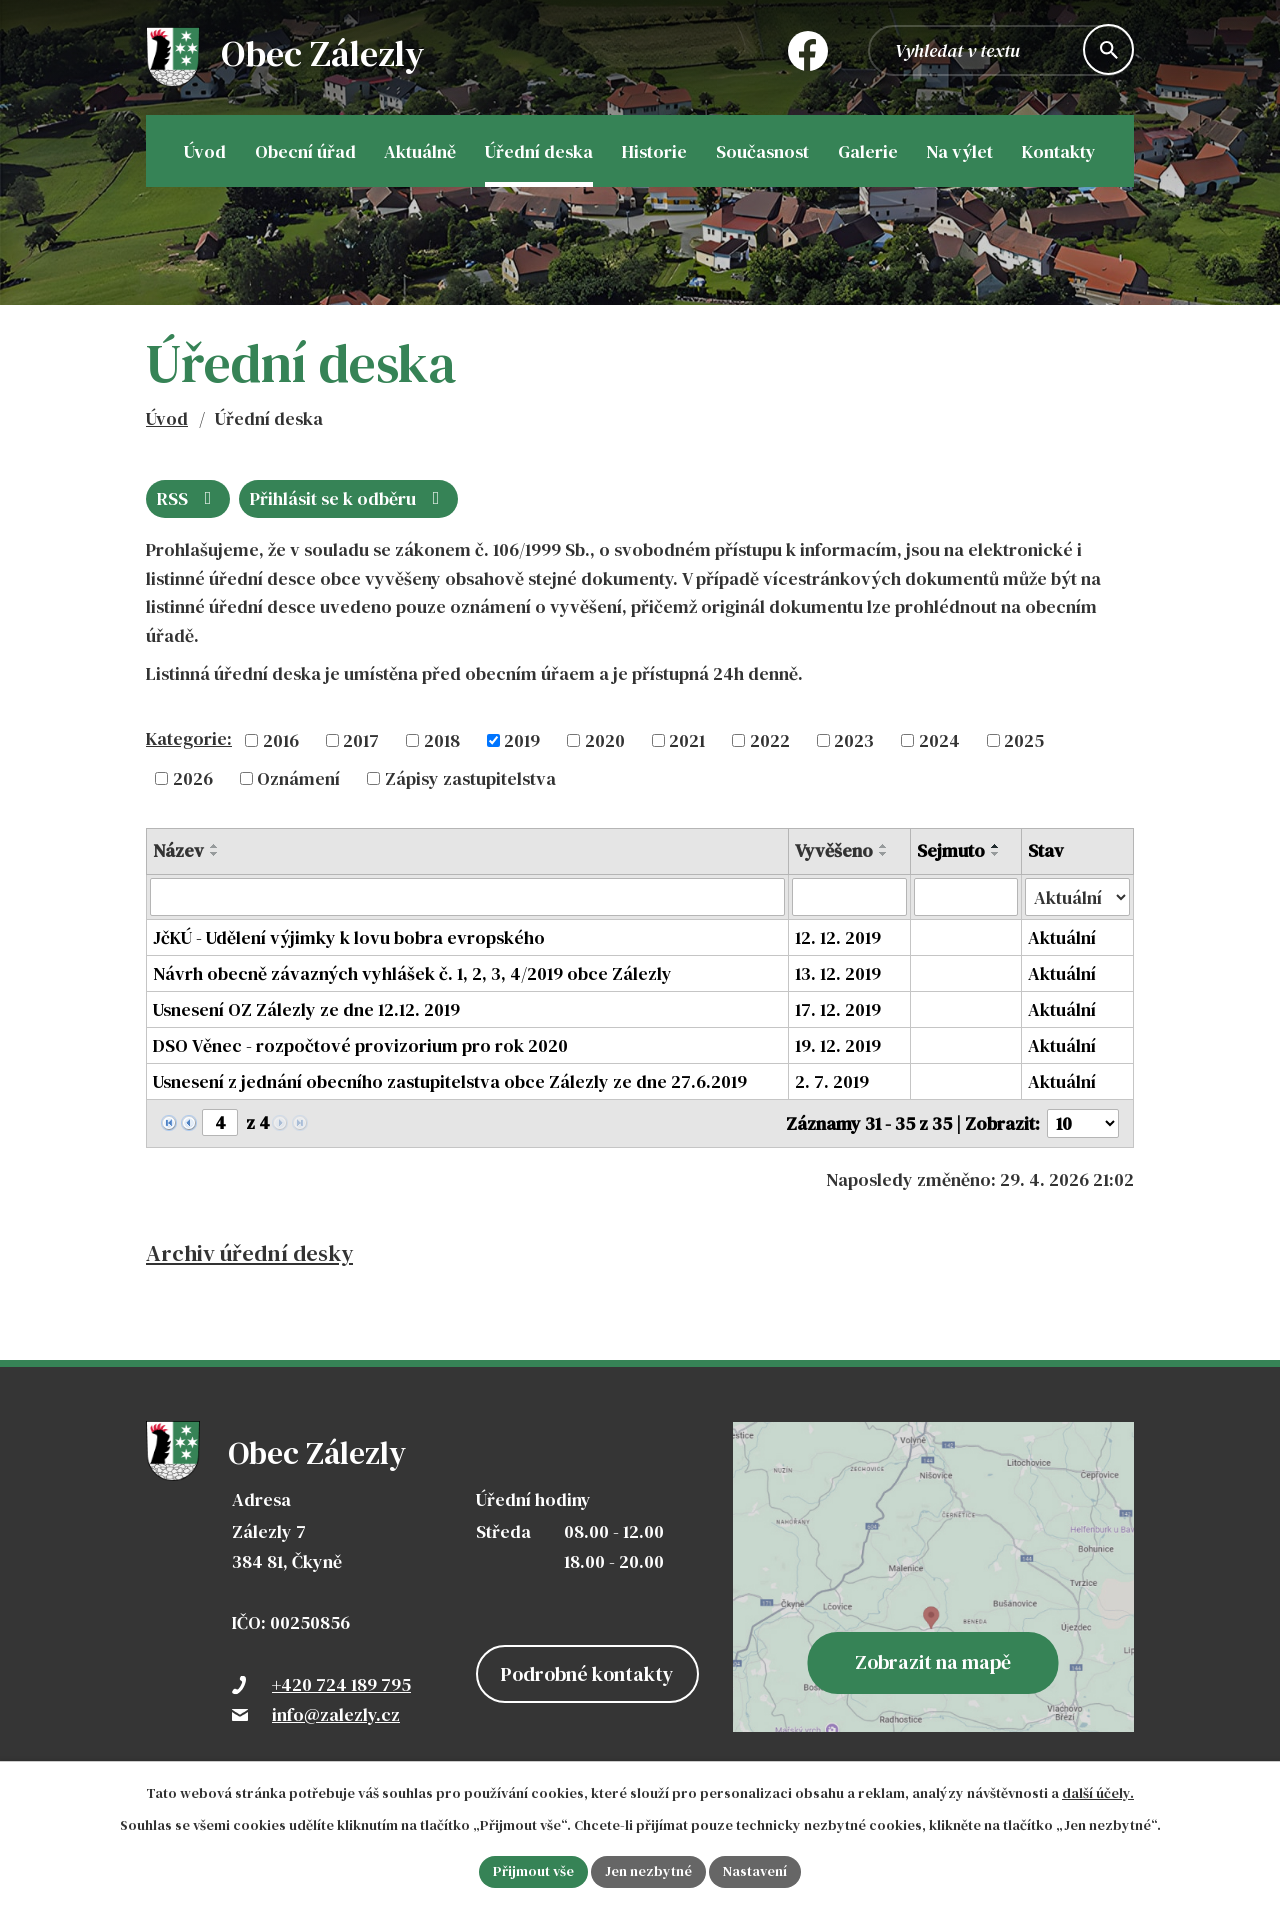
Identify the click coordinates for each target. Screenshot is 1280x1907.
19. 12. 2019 (838, 1045)
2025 (1024, 740)
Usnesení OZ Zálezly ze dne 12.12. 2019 (306, 1009)
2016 (281, 740)
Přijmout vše (533, 1871)
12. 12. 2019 (838, 937)
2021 (687, 740)
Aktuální (1062, 937)
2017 (361, 740)
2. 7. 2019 (832, 1081)
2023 (854, 740)
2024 (939, 740)
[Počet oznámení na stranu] (1083, 1123)
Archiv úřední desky (249, 1253)
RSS (188, 498)
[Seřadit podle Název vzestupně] (215, 846)
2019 (522, 740)
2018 (442, 740)
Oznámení (298, 778)
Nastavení (755, 1871)
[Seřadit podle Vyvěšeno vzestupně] (884, 846)
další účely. (1098, 1793)
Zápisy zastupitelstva (470, 778)
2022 (770, 740)
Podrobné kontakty (587, 1674)
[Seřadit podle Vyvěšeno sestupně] (884, 854)
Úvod (167, 418)
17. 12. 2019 (838, 1009)
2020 (605, 740)
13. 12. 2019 (838, 973)
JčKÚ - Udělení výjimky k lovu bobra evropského (349, 937)
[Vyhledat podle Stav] (1077, 897)
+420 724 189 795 (341, 1684)
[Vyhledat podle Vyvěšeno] (849, 897)
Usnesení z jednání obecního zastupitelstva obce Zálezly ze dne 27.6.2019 (450, 1081)
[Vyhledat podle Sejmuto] (966, 897)
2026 (193, 778)
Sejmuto (951, 850)
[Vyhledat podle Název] (467, 897)
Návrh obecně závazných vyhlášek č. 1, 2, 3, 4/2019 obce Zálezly (412, 973)
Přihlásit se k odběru (349, 498)
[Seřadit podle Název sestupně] (215, 854)
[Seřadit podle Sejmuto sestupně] (996, 854)
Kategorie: (189, 738)
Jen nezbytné (648, 1871)
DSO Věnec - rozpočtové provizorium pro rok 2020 (360, 1045)
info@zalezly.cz (336, 1714)
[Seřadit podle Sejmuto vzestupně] (996, 846)
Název (178, 850)
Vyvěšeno (834, 850)
